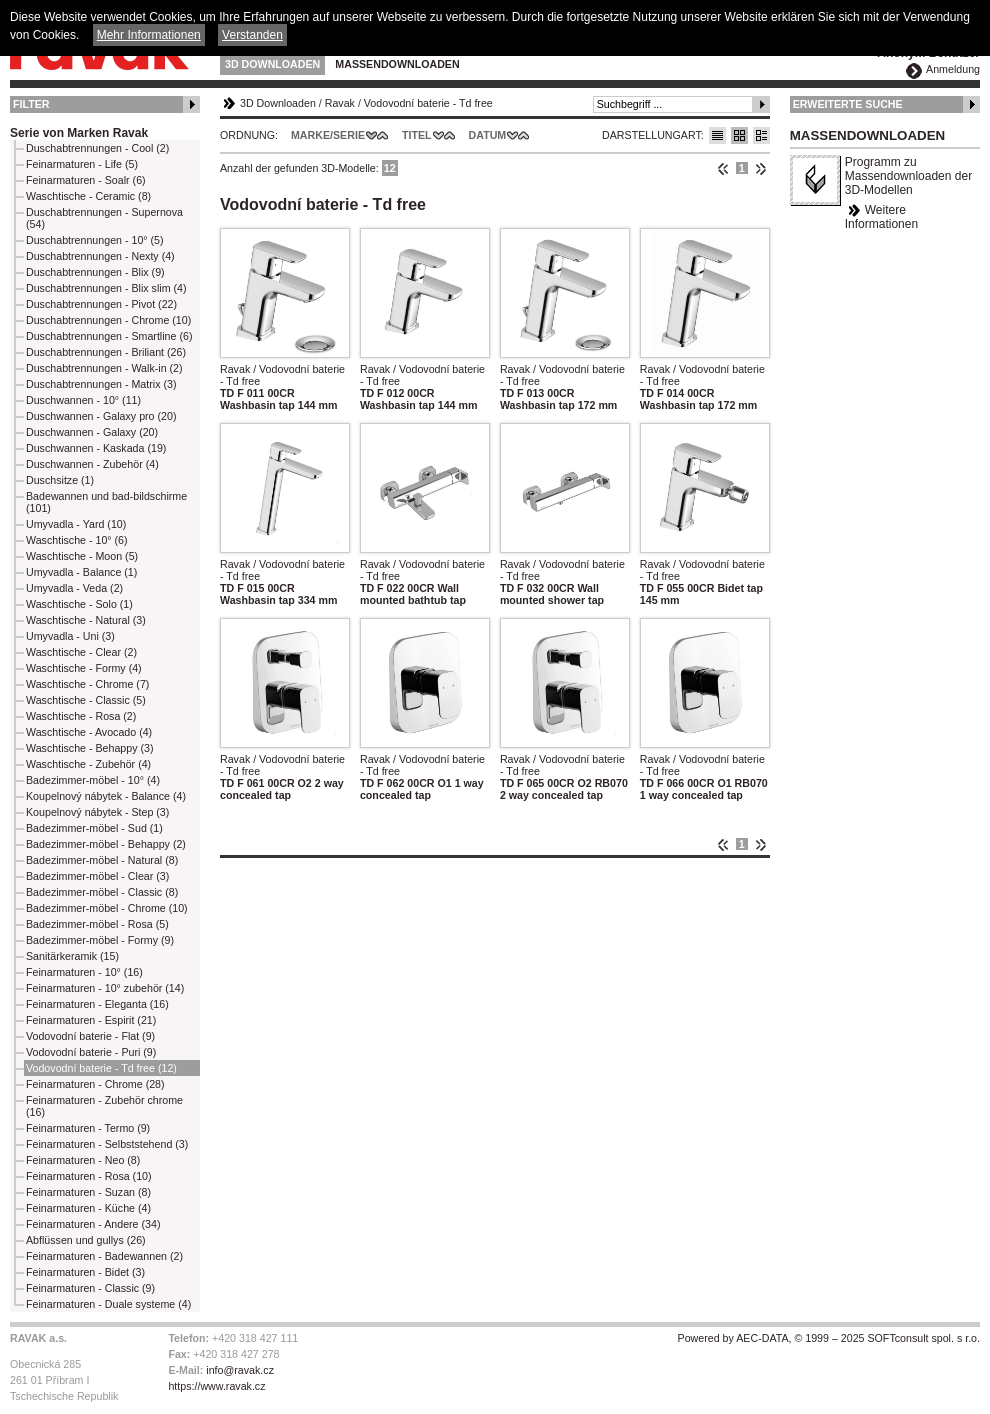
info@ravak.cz (240, 1370)
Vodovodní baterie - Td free (428, 103)
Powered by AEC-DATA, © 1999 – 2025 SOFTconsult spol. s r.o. (829, 1338)
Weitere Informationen (881, 217)
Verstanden (252, 35)
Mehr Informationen (149, 35)
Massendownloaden (397, 64)
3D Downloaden (272, 64)
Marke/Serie (328, 135)
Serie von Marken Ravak (79, 133)
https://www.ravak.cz (216, 1386)
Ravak (340, 103)
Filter (31, 104)
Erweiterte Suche (848, 104)
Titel (417, 135)
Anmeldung (953, 69)
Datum (488, 135)
